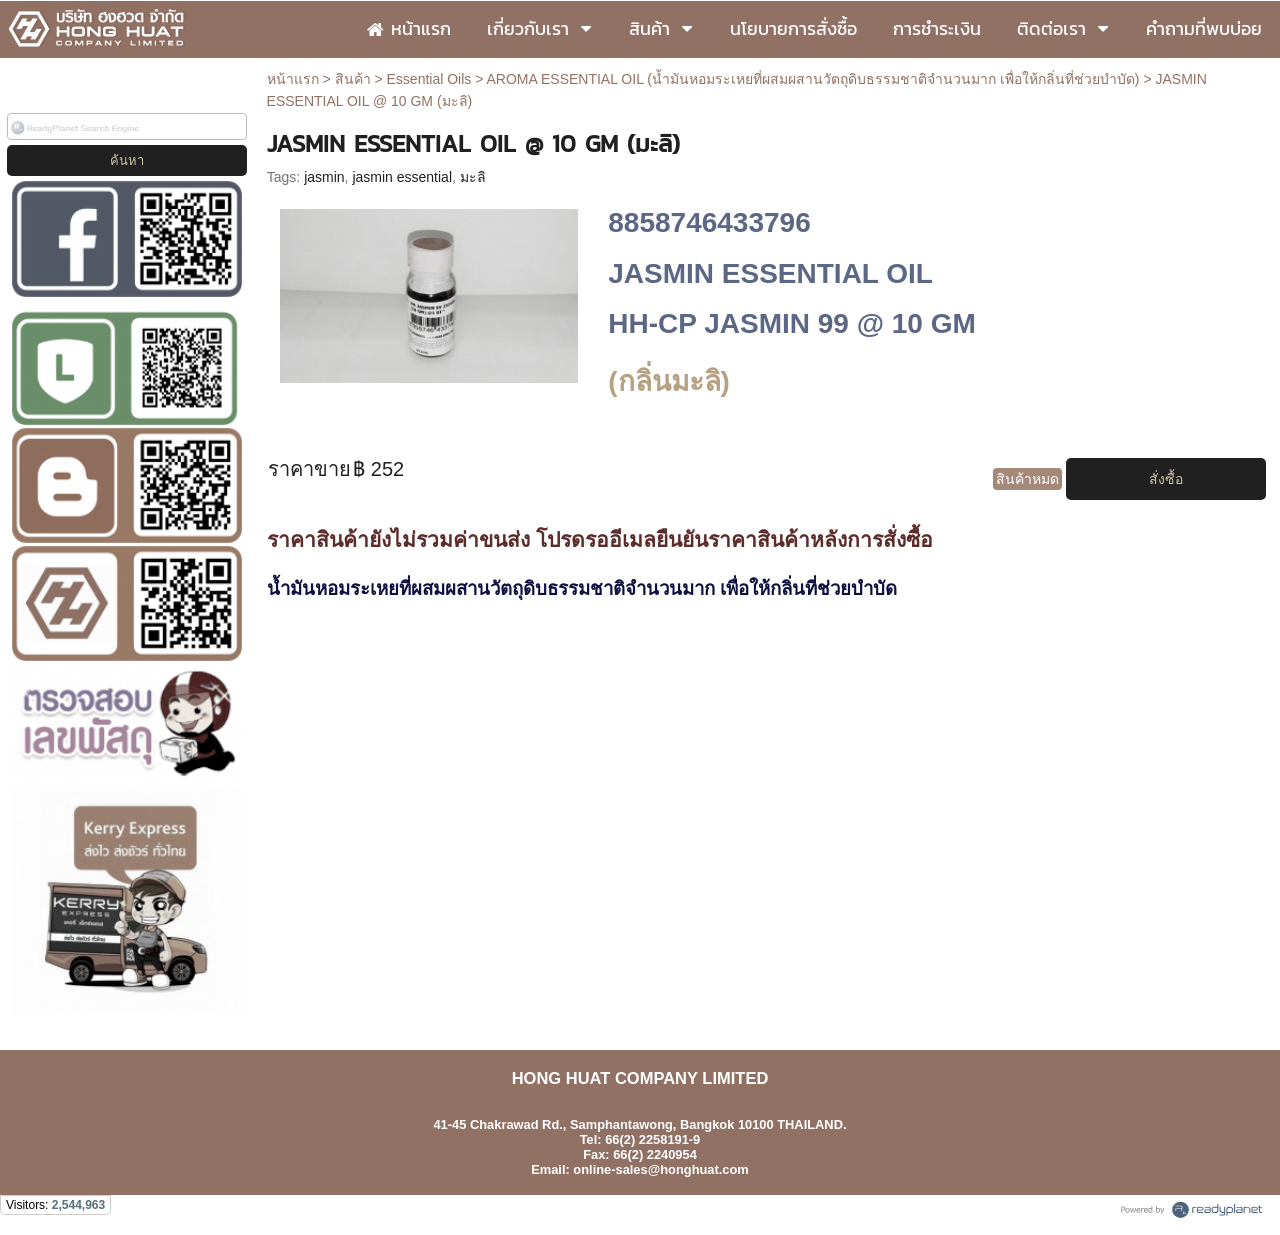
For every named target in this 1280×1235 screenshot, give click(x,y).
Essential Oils (429, 79)
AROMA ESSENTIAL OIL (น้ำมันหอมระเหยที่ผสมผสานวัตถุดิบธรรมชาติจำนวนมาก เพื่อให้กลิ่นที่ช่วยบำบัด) (813, 79)
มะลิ (473, 177)
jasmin (324, 177)
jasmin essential (402, 177)
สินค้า (353, 79)
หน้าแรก (293, 79)
